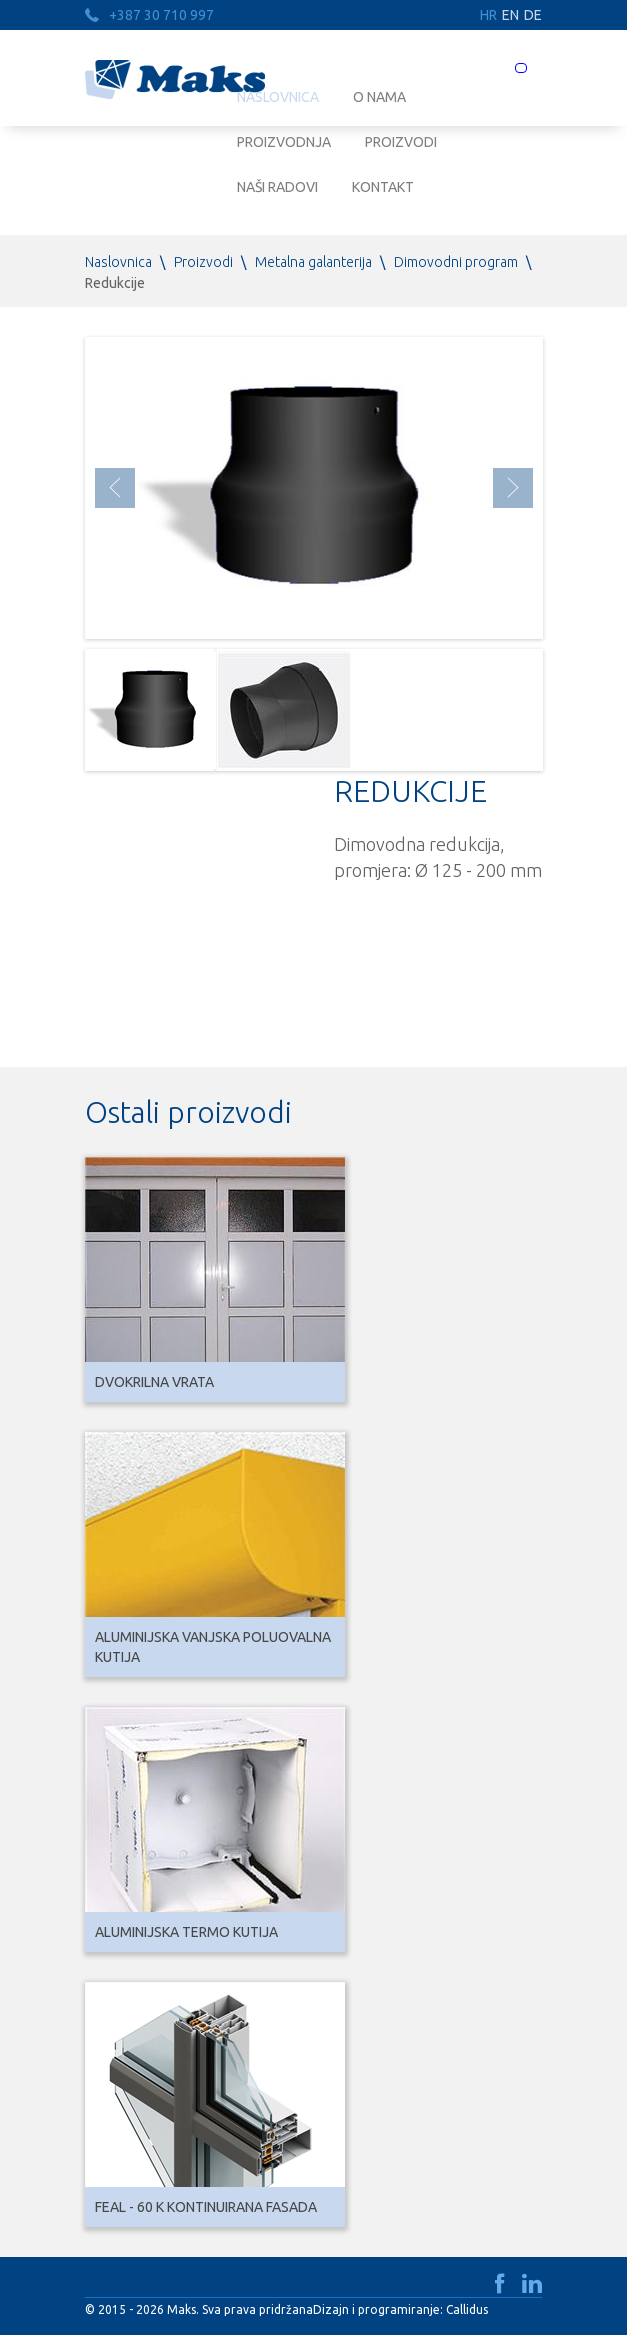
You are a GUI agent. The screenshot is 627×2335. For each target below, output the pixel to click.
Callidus (467, 2309)
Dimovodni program (456, 262)
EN (510, 15)
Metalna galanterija (313, 262)
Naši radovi (277, 187)
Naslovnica (118, 262)
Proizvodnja (284, 142)
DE (533, 15)
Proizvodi (401, 142)
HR (488, 15)
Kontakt (383, 187)
